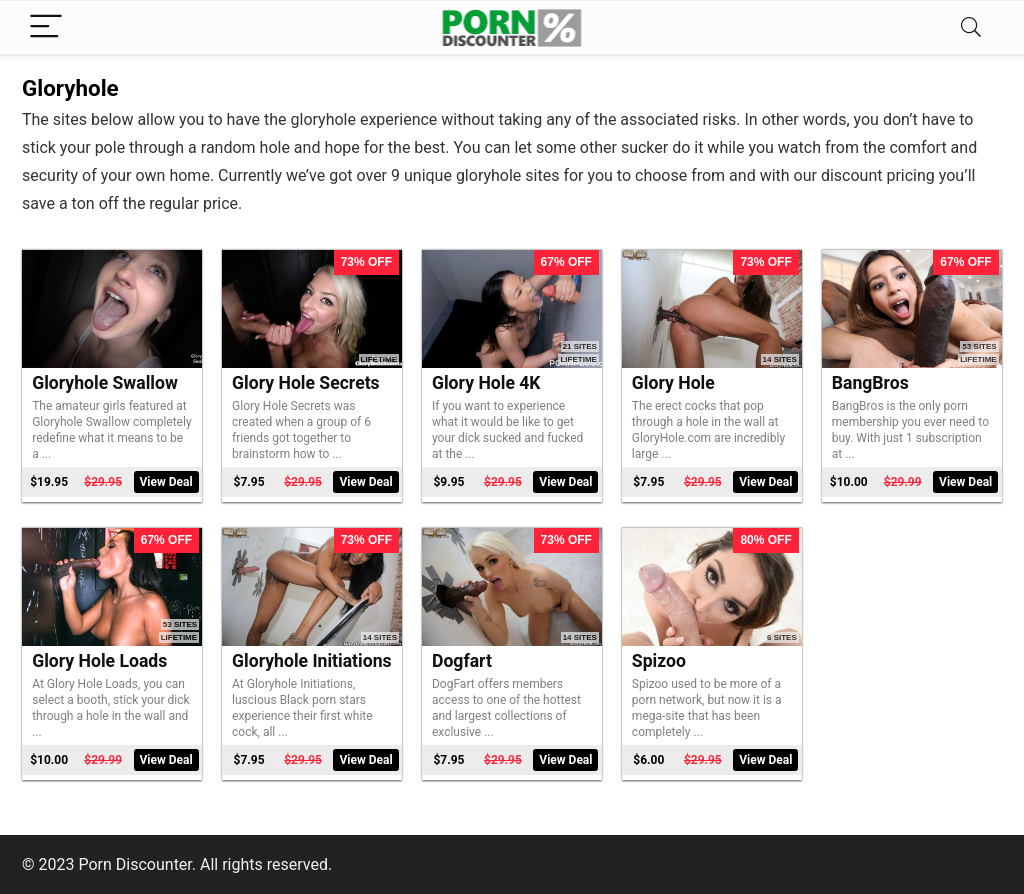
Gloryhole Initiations (311, 661)
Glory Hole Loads (99, 661)
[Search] (971, 27)
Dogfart (462, 661)
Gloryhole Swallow (105, 383)
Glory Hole (673, 383)
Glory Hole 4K (486, 383)
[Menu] (46, 27)
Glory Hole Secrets (306, 383)
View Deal (166, 482)
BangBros (870, 383)
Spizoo (659, 661)
